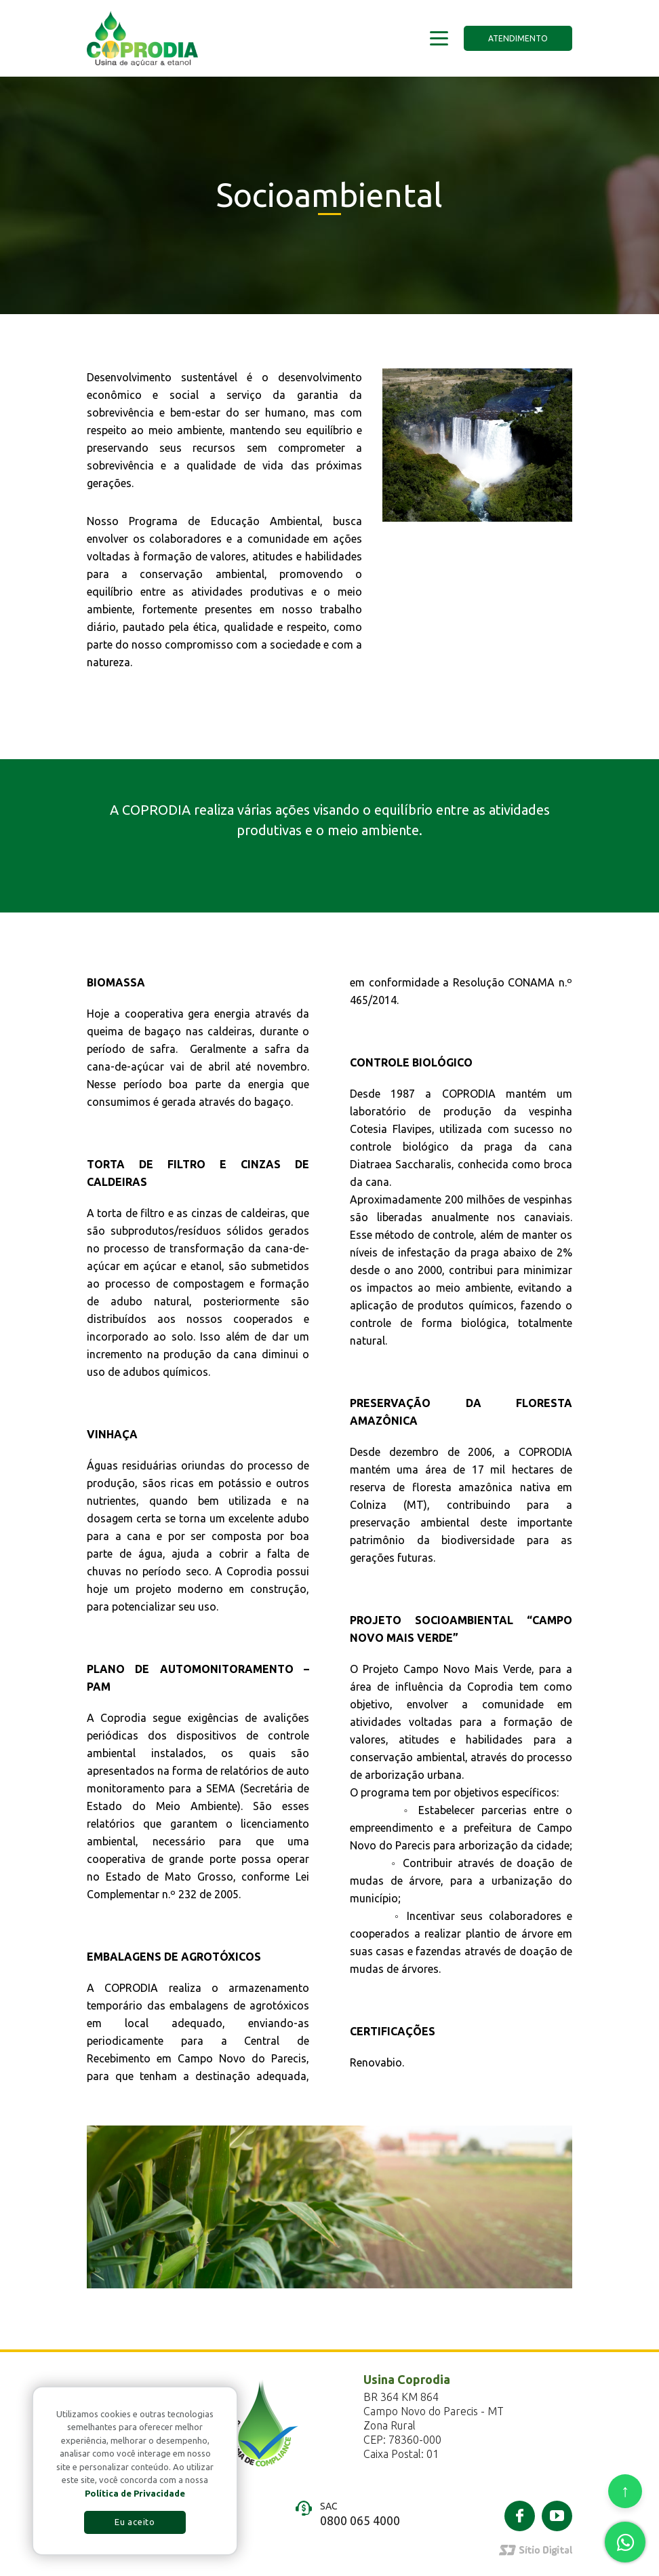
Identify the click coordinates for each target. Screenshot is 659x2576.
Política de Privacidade (135, 2493)
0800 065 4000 (360, 2520)
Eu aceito (135, 2521)
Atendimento (518, 38)
